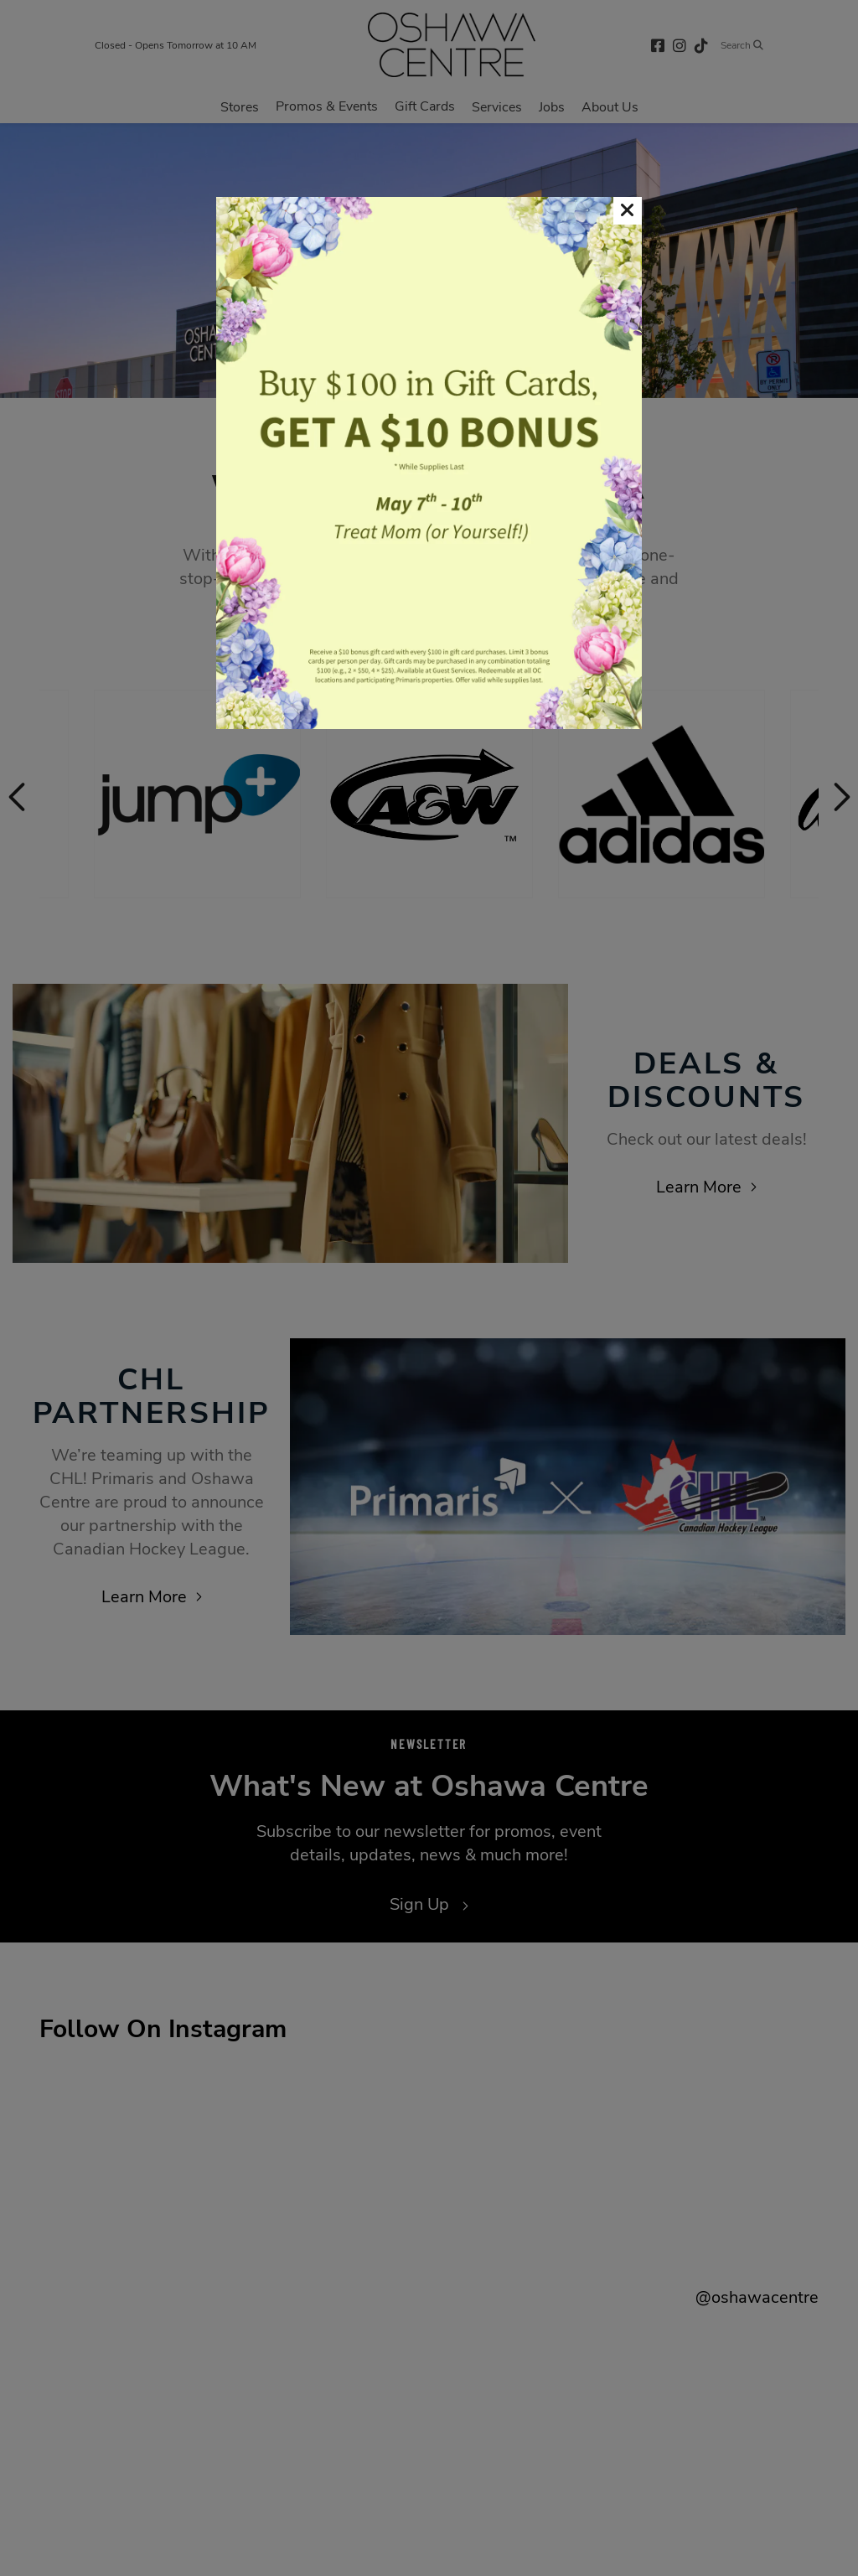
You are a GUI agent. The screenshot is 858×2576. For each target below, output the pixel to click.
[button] (627, 211)
